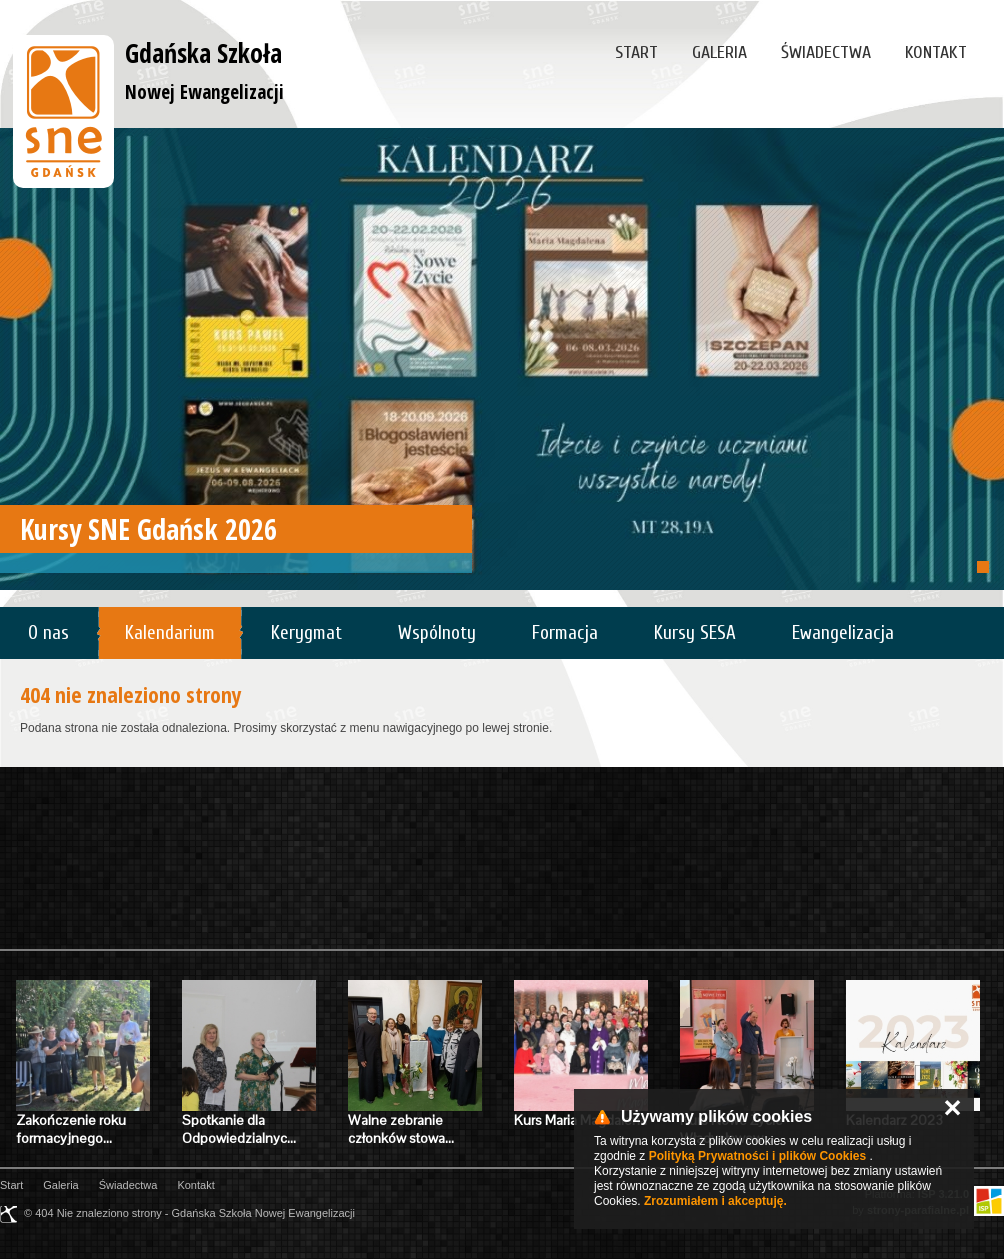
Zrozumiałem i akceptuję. (715, 1201)
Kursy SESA (695, 633)
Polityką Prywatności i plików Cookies (757, 1156)
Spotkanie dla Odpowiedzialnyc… (239, 1129)
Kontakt (936, 52)
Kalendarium (170, 633)
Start (636, 52)
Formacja (565, 633)
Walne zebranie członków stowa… (401, 1129)
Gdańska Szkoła (204, 70)
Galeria (719, 52)
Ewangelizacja (843, 633)
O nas (48, 633)
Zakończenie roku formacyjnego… (71, 1129)
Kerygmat (306, 633)
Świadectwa (826, 52)
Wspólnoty (437, 633)
